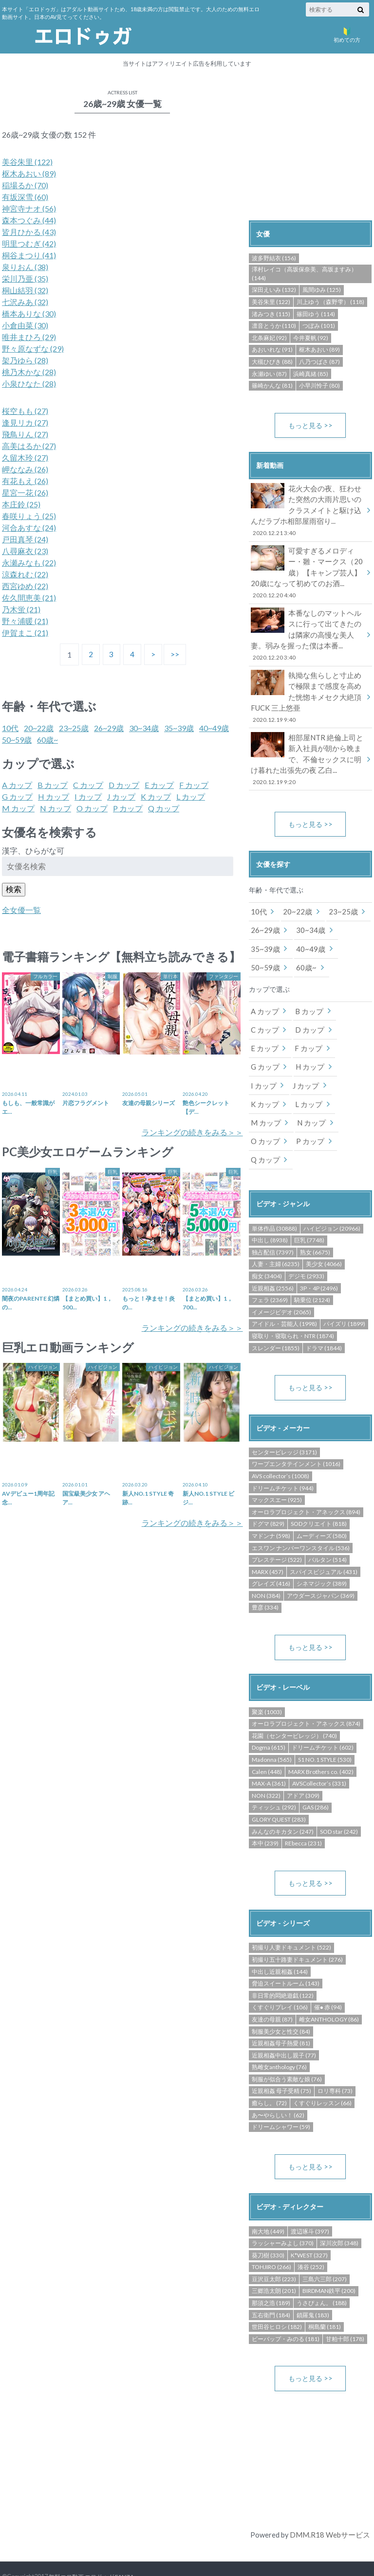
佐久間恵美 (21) (29, 597)
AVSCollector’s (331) (319, 1749)
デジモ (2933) (306, 1240)
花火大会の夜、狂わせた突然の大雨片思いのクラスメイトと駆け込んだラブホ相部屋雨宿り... (307, 509)
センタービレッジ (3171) (284, 1417)
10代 (10, 728)
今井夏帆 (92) (310, 337)
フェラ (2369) (270, 1264)
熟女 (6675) (315, 1216)
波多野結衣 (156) (274, 258)
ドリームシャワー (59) (281, 2092)
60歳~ (47, 739)
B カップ (52, 784)
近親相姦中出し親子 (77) (284, 2021)
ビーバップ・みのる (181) (285, 2305)
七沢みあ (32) (25, 301)
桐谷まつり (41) (29, 255)
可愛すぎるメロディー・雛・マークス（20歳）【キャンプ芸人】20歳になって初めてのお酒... (307, 569)
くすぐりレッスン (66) (322, 2069)
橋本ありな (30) (29, 313)
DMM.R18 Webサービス (330, 2501)
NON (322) (266, 1761)
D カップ (124, 784)
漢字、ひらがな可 (33, 850)
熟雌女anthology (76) (279, 2033)
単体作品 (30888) (274, 1193)
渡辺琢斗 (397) (310, 2197)
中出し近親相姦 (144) (280, 1937)
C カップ (88, 784)
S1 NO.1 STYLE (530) (325, 1725)
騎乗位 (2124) (312, 1264)
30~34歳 (144, 728)
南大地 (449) (268, 2197)
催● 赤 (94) (328, 1973)
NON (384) (266, 1560)
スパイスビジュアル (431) (323, 1536)
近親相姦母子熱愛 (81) (281, 2009)
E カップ (159, 784)
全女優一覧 (21, 909)
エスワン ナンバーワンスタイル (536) (301, 1513)
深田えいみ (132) (274, 289)
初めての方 (347, 33)
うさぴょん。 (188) (322, 2269)
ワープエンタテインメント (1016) (296, 1429)
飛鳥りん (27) (25, 434)
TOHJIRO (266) (271, 2233)
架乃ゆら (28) (25, 360)
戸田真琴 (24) (25, 539)
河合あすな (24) (29, 527)
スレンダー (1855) (275, 1312)
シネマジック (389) (322, 1548)
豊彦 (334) (265, 1572)
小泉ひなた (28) (29, 383)
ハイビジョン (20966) (331, 1193)
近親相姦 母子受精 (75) (281, 2056)
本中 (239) (265, 1808)
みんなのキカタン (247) (283, 1797)
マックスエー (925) (277, 1464)
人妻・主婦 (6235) (275, 1229)
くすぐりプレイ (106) (280, 1973)
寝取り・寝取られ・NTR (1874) (293, 1300)
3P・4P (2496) (319, 1252)
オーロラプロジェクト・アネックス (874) (306, 1689)
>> (176, 654)
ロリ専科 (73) (335, 2056)
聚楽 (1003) (267, 1677)
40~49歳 (214, 728)
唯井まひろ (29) (29, 336)
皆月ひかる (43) (29, 231)
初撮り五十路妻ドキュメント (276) (297, 1925)
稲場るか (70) (25, 185)
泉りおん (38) (25, 266)
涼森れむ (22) (25, 574)
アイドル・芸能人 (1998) (284, 1288)
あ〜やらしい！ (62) (278, 2080)
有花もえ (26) (25, 480)
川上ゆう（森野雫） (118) (330, 301)
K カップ (156, 796)
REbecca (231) (303, 1808)
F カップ (193, 784)
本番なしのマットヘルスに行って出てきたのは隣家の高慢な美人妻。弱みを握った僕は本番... (307, 630)
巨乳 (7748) (309, 1204)
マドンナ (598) (271, 1500)
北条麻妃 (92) (269, 337)
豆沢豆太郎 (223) (274, 2245)
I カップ (88, 796)
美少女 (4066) (324, 1229)
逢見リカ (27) (25, 422)
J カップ (121, 796)
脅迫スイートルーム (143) (285, 1949)
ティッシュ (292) (274, 1772)
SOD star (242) (339, 1797)
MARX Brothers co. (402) (321, 1737)
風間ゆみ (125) (321, 289)
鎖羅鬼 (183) (313, 2281)
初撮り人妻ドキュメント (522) (291, 1913)
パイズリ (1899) (344, 1288)
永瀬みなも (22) (29, 562)
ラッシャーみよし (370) (283, 2209)
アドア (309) (303, 1761)
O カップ (92, 808)
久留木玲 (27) (25, 457)
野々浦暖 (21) (25, 621)
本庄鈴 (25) (21, 504)
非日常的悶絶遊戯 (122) (283, 1961)
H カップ (53, 796)
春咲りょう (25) (29, 515)
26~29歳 (109, 728)
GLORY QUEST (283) (279, 1785)
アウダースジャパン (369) (321, 1560)
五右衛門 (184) (271, 2281)
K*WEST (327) (309, 2221)
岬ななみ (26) (25, 469)
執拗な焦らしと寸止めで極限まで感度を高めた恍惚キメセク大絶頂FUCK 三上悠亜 (307, 690)
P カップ (128, 808)
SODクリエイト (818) (319, 1488)
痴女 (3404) (267, 1240)
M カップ (18, 808)
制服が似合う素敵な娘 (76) (287, 2045)
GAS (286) (315, 1772)
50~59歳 (17, 739)
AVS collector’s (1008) (280, 1441)
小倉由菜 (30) (25, 325)
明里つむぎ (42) (29, 243)
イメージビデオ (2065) (281, 1276)
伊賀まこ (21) (25, 632)
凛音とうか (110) (274, 325)
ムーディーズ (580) (322, 1500)
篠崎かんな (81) (272, 385)
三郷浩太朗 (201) (274, 2257)
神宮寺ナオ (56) (29, 208)
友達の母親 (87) (272, 1985)
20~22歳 (39, 728)
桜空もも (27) (25, 410)
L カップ (190, 796)
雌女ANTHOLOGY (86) (329, 1985)
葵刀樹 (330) (268, 2221)
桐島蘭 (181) (324, 2293)
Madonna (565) (272, 1725)
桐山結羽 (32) (25, 290)
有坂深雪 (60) (25, 196)
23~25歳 (74, 728)
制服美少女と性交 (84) (281, 1997)
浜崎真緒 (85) (310, 373)
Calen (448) (267, 1737)
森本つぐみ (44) (29, 220)
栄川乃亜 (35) (25, 278)
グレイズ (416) (271, 1548)
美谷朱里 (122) (27, 161)
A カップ (17, 784)
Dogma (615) (268, 1713)
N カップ (55, 808)
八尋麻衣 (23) (25, 550)
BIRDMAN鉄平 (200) (328, 2257)
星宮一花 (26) (25, 492)
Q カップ (163, 808)
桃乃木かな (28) (29, 371)
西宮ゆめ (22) (25, 585)
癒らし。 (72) (269, 2069)
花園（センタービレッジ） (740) (294, 1701)
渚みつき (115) (271, 314)
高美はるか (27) (29, 445)
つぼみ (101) (318, 325)
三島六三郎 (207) (324, 2245)
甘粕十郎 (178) (345, 2305)
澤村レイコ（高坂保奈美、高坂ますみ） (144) (304, 274)
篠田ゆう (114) (316, 314)
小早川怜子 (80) (319, 385)
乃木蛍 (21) (21, 609)
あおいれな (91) (272, 349)
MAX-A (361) (269, 1749)
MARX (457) (267, 1536)
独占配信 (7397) (273, 1216)
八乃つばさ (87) (319, 361)
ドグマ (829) (268, 1488)
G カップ (17, 796)
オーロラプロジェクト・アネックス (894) (306, 1477)
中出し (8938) (270, 1204)
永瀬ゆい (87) (269, 373)
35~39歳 (179, 728)
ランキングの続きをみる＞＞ (192, 1132)
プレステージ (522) (277, 1524)
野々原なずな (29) (33, 348)
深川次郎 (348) (339, 2209)
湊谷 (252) (311, 2233)
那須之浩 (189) (271, 2269)
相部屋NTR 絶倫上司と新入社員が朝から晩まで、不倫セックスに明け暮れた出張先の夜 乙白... (307, 750)
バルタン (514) (327, 1524)
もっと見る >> (310, 425)
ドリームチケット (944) (283, 1453)
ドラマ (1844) (324, 1312)
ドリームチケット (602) (323, 1713)
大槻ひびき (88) (272, 361)
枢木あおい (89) (29, 173)
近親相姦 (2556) (273, 1252)
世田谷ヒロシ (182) (277, 2293)
